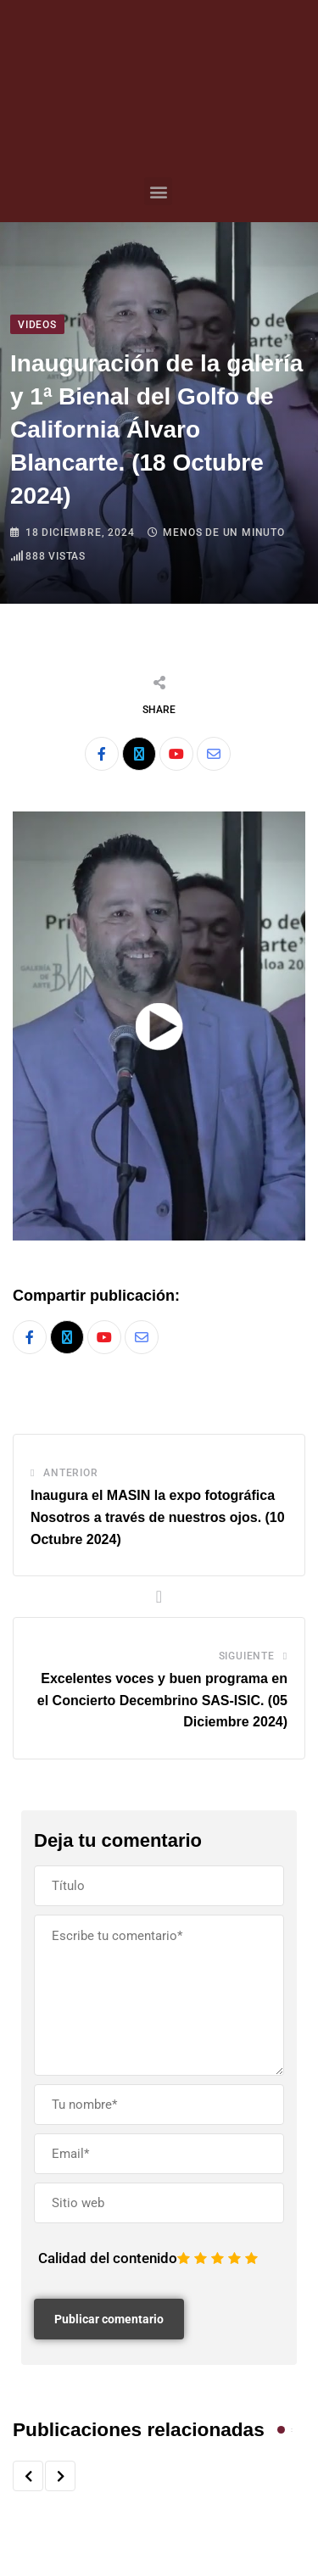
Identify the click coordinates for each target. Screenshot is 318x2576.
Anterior (70, 1473)
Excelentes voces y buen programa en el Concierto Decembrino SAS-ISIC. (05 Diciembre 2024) (162, 1700)
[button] (158, 191)
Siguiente (247, 1656)
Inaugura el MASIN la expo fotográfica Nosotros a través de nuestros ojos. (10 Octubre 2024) (158, 1517)
